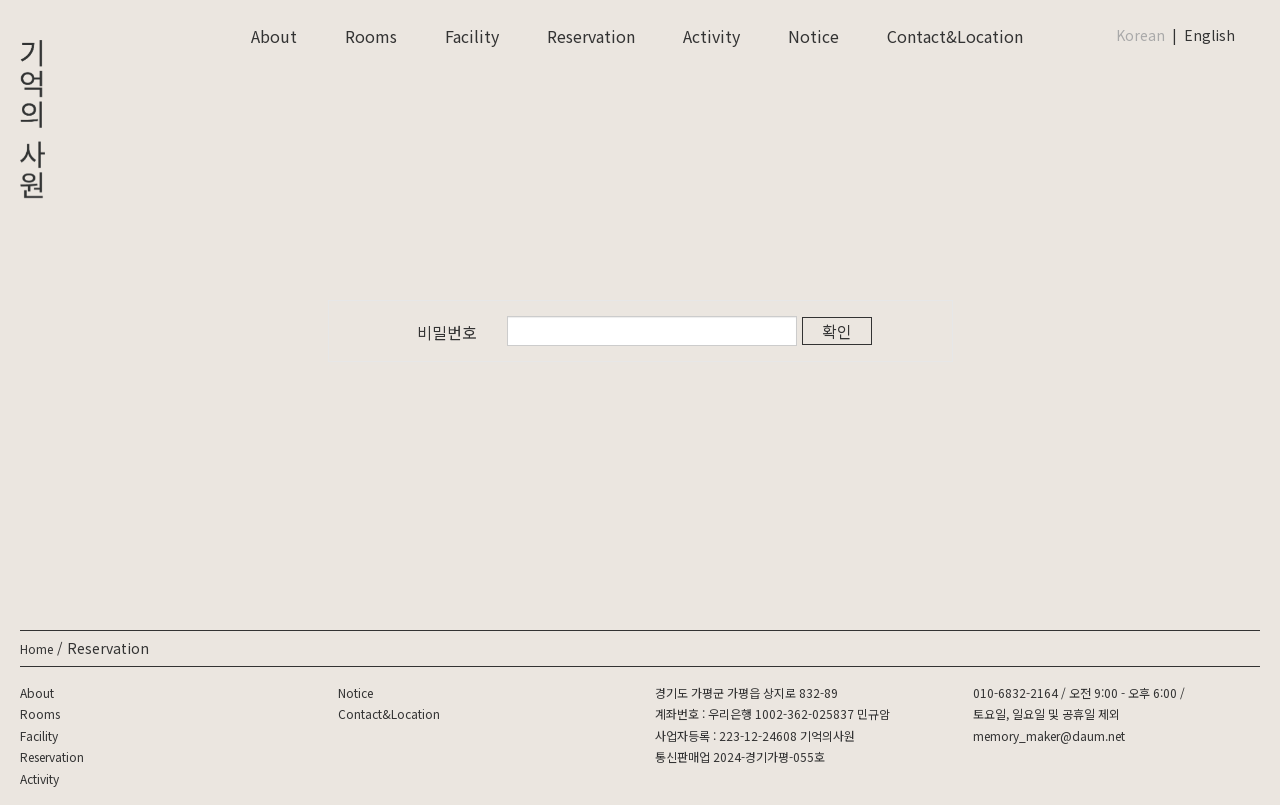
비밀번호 (447, 331)
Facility (472, 36)
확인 (837, 331)
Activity (711, 36)
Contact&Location (955, 36)
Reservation (591, 36)
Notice (813, 36)
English (1209, 35)
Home (36, 648)
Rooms (371, 36)
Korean (1140, 35)
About (274, 36)
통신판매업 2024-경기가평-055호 (740, 756)
